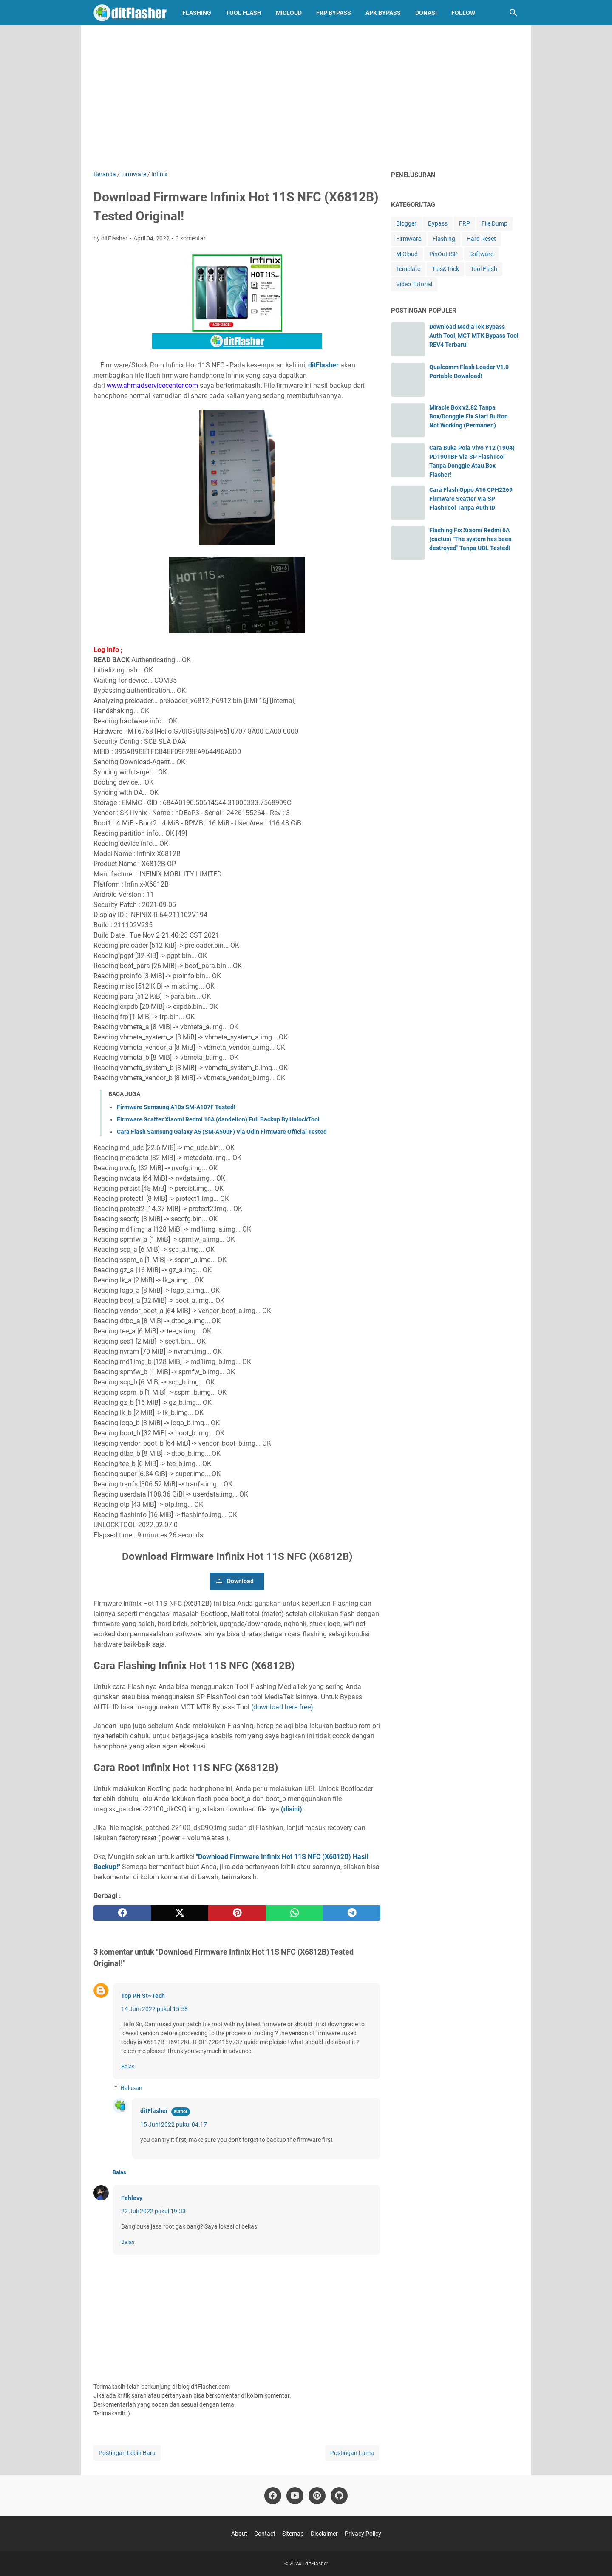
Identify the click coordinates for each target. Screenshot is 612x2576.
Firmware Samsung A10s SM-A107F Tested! (176, 1107)
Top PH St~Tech (143, 1995)
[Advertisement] (306, 97)
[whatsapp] (294, 1913)
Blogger (406, 223)
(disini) (291, 1809)
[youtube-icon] (294, 2495)
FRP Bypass (333, 12)
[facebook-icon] (272, 2495)
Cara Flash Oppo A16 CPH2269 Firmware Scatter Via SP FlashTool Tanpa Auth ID (471, 498)
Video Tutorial (414, 284)
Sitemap (293, 2533)
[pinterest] (237, 1913)
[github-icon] (339, 2495)
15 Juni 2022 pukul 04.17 (173, 2124)
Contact (264, 2533)
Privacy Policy (363, 2533)
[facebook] (122, 1913)
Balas (128, 2066)
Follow (463, 12)
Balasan (131, 2088)
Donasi (426, 12)
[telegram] (351, 1913)
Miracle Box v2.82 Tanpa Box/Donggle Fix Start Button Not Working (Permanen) (468, 416)
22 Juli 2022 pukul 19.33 (153, 2211)
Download (240, 1581)
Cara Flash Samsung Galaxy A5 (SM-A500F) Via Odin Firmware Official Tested (222, 1131)
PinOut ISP (443, 254)
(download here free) (282, 1707)
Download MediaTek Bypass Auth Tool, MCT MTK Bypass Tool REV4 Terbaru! (473, 335)
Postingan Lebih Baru (127, 2452)
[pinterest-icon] (317, 2495)
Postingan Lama (352, 2452)
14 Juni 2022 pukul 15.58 (154, 2008)
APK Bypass (383, 12)
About (239, 2533)
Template (408, 269)
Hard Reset (481, 238)
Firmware (408, 238)
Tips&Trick (445, 269)
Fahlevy (131, 2198)
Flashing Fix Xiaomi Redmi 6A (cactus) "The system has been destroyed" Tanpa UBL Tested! (470, 539)
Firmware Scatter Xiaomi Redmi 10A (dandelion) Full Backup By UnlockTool (218, 1119)
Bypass (438, 223)
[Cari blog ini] (513, 13)
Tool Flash (243, 12)
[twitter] (179, 1913)
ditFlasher (323, 365)
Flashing (196, 12)
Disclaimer (324, 2533)
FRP (464, 223)
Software (481, 254)
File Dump (494, 223)
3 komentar (191, 238)
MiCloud (289, 12)
